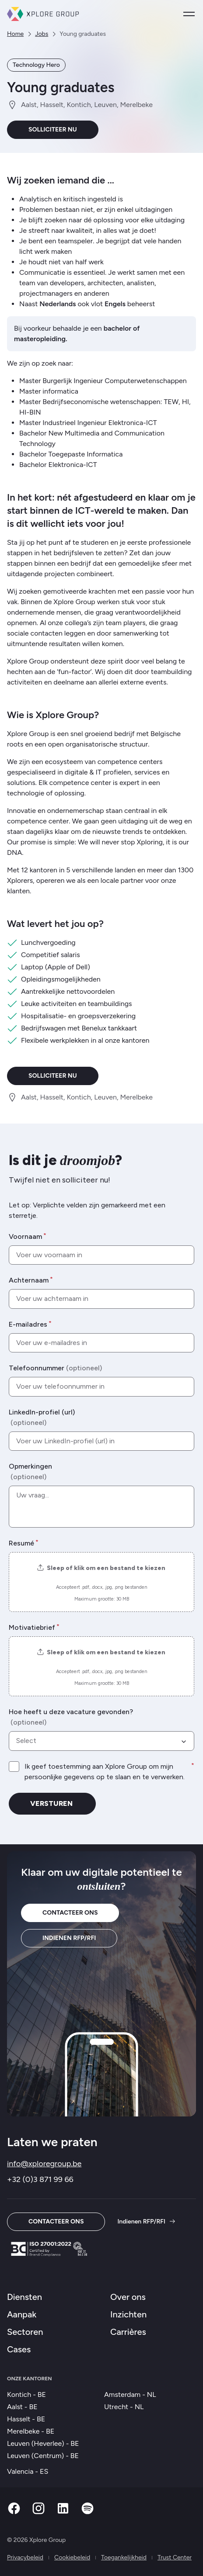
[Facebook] (14, 2513)
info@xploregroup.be (44, 2163)
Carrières (128, 2332)
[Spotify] (87, 2513)
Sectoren (25, 2332)
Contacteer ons (70, 1912)
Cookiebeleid (72, 2557)
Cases (19, 2349)
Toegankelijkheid (124, 2557)
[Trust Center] (49, 2249)
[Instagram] (39, 2513)
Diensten (24, 2297)
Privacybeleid (25, 2557)
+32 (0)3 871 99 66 (40, 2179)
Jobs (41, 34)
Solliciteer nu (52, 129)
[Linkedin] (63, 2513)
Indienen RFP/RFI (69, 1938)
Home (15, 34)
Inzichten (128, 2314)
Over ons (128, 2297)
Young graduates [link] (83, 34)
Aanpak (21, 2314)
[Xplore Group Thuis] (43, 14)
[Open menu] (189, 14)
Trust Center (175, 2557)
